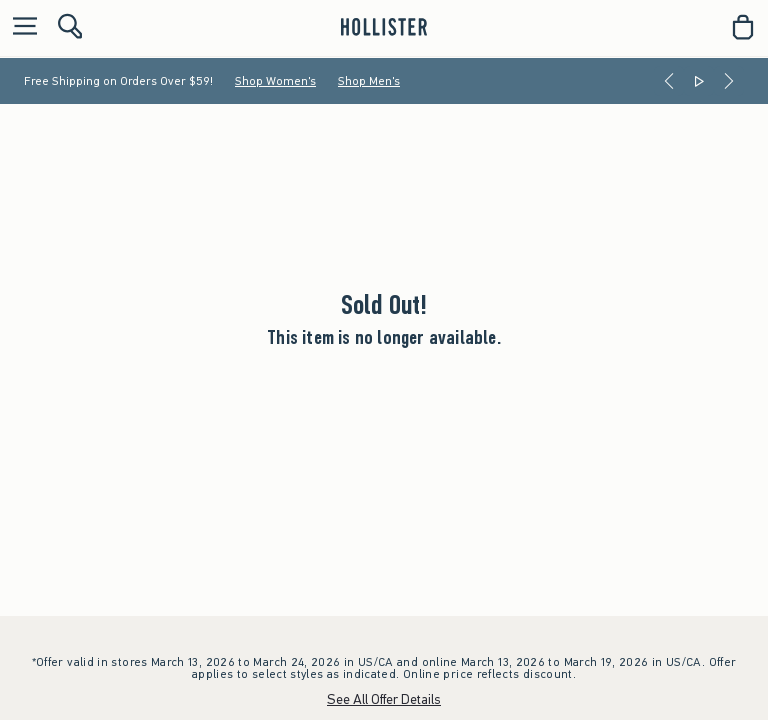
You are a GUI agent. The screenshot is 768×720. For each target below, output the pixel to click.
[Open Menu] (20, 27)
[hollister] (383, 27)
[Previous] (669, 81)
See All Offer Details (384, 699)
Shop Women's (275, 81)
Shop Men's (369, 81)
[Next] (729, 81)
